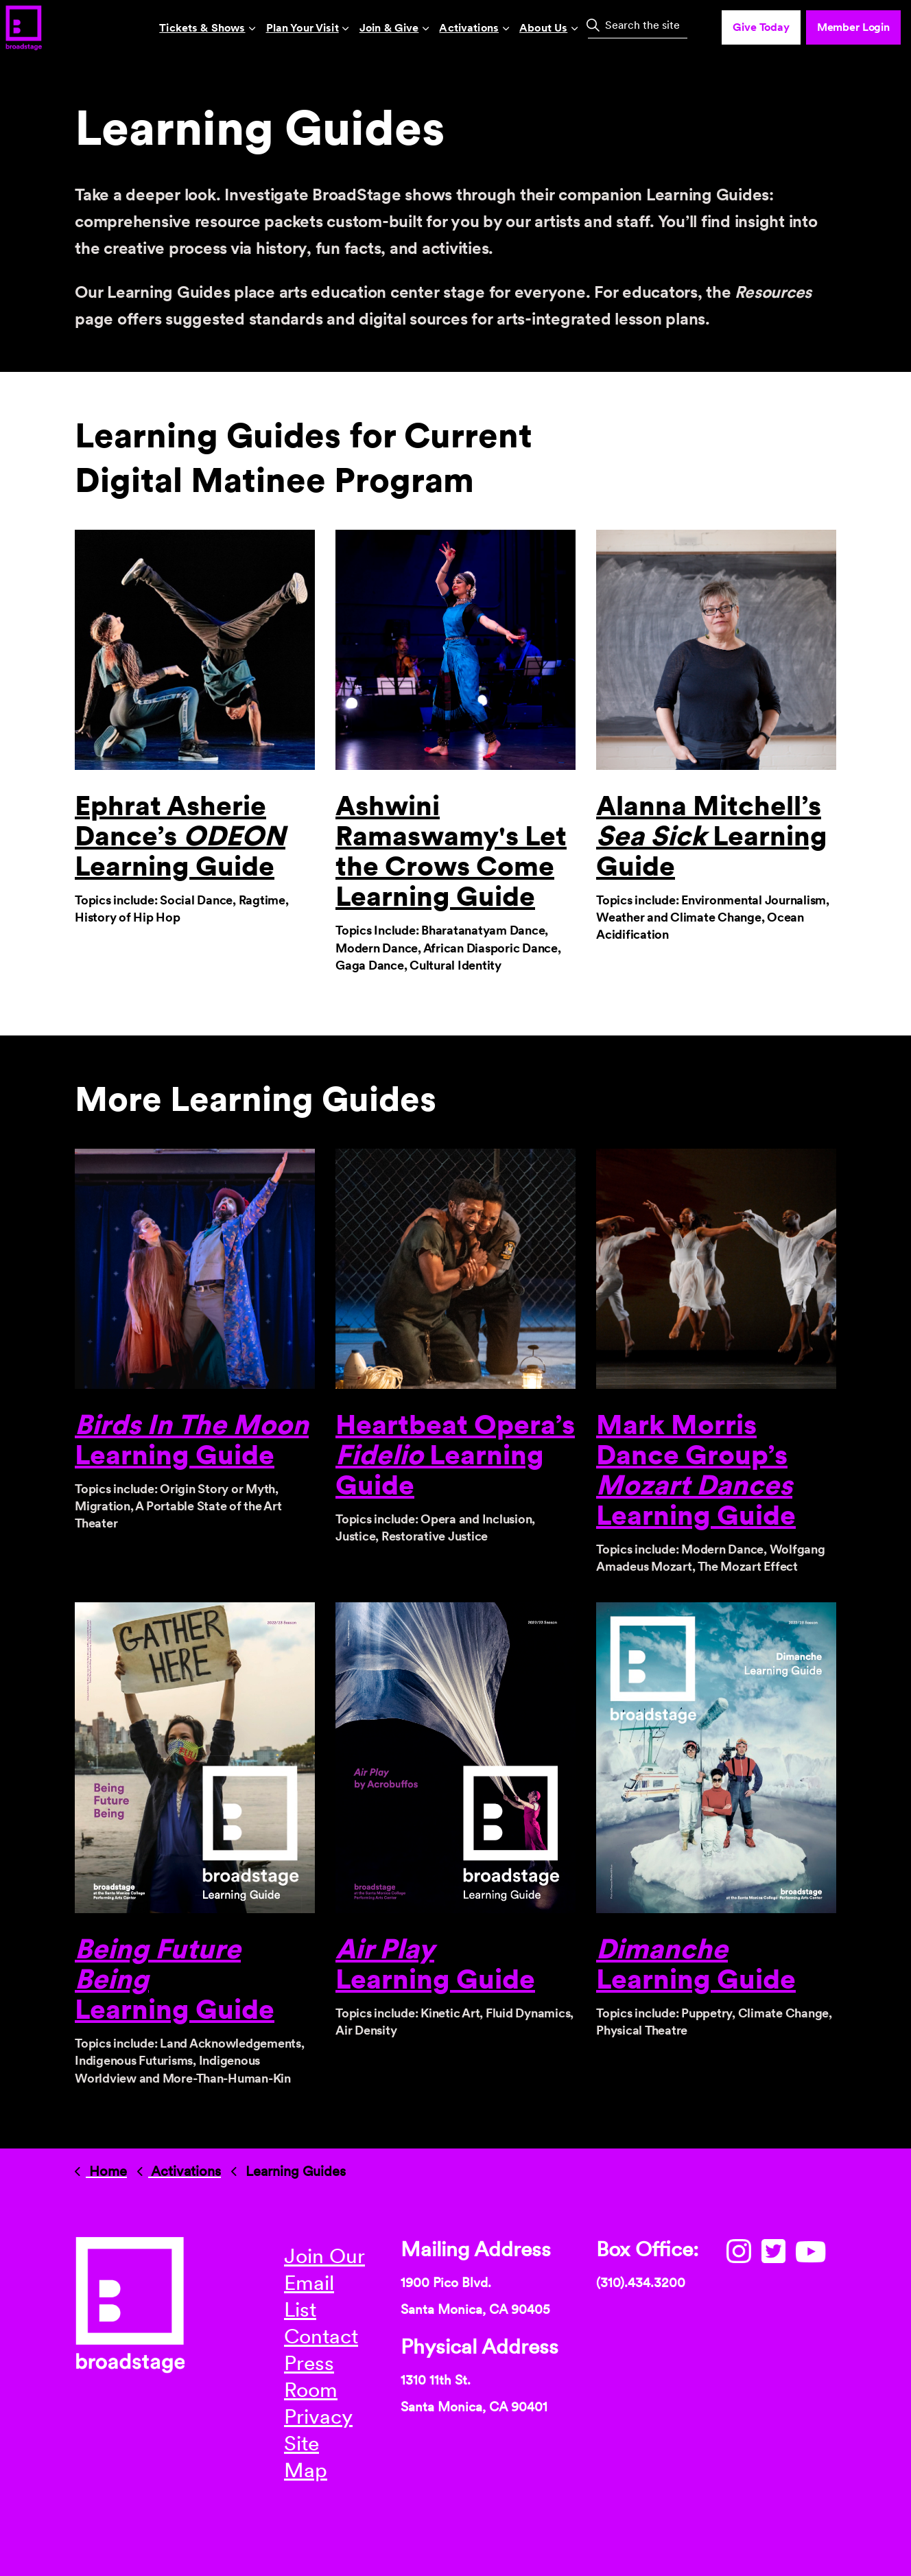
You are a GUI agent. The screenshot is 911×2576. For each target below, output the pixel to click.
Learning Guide (435, 1963)
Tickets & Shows (202, 27)
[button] (593, 24)
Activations (469, 27)
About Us (543, 27)
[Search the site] (637, 24)
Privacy (318, 2416)
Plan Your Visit (302, 27)
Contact (321, 2335)
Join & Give (389, 27)
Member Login (853, 27)
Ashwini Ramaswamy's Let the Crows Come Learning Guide (451, 851)
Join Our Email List (324, 2282)
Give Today (761, 27)
